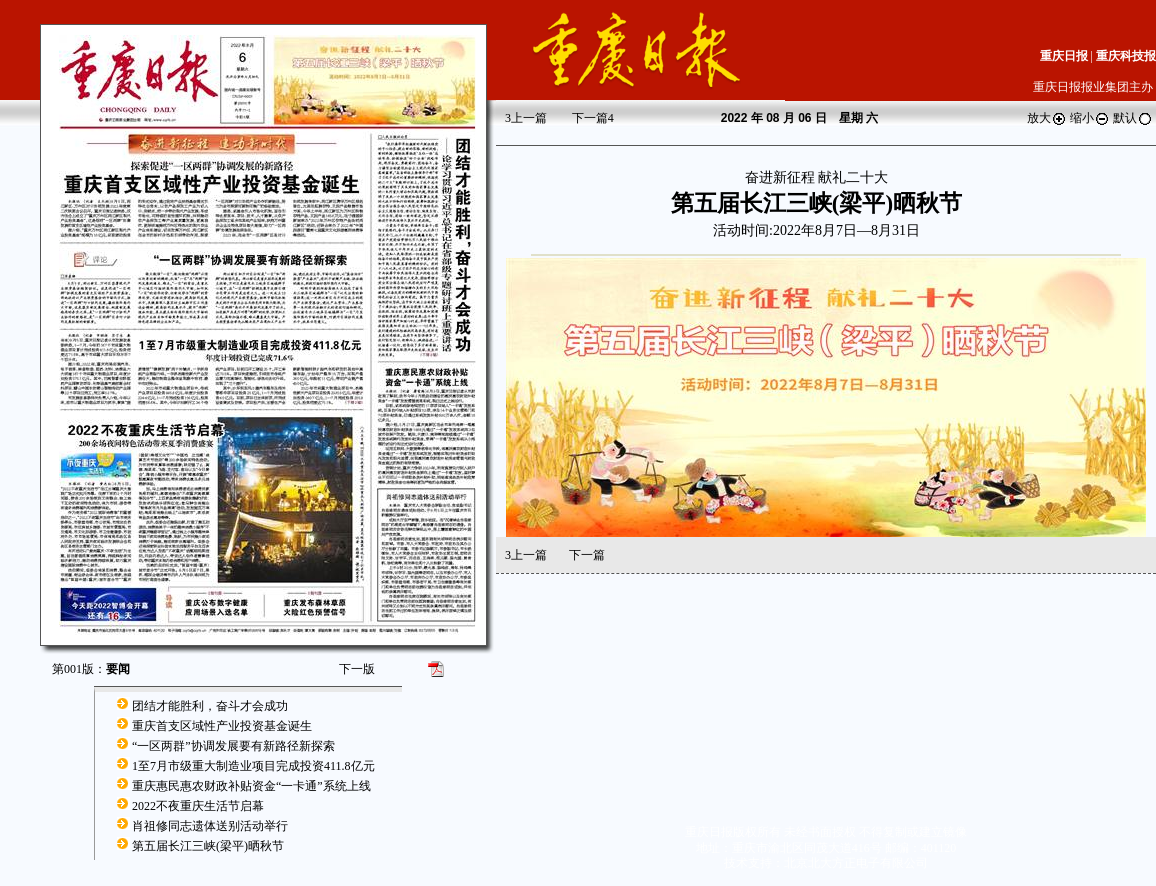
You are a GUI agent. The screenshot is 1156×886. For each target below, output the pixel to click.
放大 (1047, 118)
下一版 (357, 669)
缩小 (1090, 118)
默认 (1133, 118)
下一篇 (593, 118)
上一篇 (526, 118)
